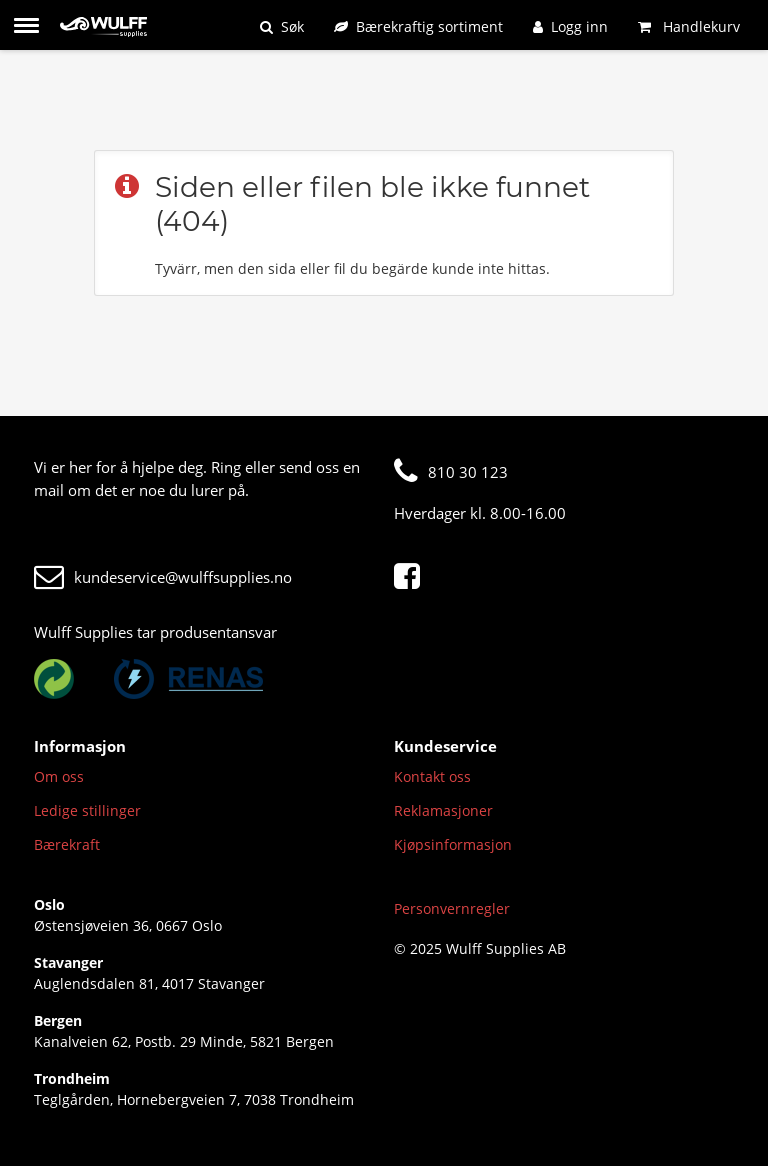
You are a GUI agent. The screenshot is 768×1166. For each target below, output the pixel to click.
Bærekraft (67, 844)
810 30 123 (451, 472)
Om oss (59, 776)
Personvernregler (452, 908)
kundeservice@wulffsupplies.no (163, 577)
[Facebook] (412, 577)
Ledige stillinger (87, 810)
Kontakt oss (432, 776)
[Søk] (282, 26)
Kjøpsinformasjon (453, 844)
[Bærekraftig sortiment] (418, 26)
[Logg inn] (570, 26)
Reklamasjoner (443, 810)
